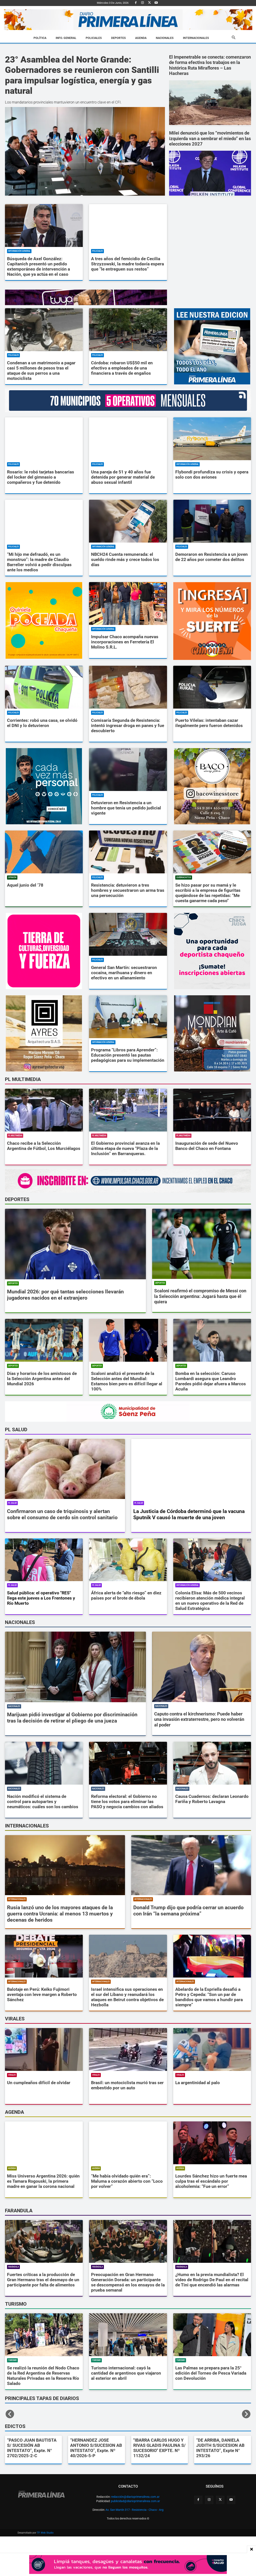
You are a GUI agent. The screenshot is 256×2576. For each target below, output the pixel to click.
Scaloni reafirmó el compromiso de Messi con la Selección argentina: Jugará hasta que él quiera (200, 1296)
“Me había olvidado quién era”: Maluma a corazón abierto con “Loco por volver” (127, 2181)
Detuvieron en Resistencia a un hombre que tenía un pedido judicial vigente (126, 808)
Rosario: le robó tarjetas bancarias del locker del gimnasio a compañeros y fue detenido (40, 477)
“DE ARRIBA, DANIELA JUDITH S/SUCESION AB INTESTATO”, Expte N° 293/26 (220, 2448)
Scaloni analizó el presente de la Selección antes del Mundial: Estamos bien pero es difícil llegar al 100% (126, 1381)
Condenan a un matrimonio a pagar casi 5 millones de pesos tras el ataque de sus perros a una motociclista (41, 370)
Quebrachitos (183, 877)
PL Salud (12, 1503)
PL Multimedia (15, 1135)
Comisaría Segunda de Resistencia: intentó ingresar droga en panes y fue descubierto (127, 725)
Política (40, 38)
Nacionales (165, 38)
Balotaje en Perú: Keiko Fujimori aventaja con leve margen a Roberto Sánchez (42, 1994)
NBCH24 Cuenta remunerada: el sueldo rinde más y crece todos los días (125, 559)
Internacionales (196, 38)
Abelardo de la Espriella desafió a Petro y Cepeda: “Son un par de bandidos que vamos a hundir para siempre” (209, 1997)
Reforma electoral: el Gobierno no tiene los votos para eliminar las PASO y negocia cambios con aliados (127, 1801)
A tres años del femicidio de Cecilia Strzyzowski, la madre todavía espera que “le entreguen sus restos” (127, 264)
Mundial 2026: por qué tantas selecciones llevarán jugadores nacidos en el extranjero (65, 1295)
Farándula (13, 2267)
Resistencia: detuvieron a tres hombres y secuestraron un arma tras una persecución (127, 890)
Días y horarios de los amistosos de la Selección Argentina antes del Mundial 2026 (42, 1378)
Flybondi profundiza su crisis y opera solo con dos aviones (211, 474)
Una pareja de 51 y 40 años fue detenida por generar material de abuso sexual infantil (123, 477)
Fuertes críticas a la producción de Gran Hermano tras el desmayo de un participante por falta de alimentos (43, 2279)
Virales (12, 2075)
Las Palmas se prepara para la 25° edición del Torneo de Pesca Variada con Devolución (210, 2373)
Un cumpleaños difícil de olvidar (38, 2082)
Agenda (141, 38)
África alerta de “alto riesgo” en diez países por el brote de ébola (126, 1595)
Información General (19, 251)
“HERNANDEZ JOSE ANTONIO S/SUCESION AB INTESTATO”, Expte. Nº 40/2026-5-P (96, 2448)
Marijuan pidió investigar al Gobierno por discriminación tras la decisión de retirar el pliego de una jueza (72, 1718)
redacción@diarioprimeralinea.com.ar (135, 2496)
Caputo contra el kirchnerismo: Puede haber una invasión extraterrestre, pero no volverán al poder (199, 1719)
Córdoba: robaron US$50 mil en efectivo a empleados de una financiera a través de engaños (122, 368)
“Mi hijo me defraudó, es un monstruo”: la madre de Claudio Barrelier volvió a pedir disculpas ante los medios (39, 562)
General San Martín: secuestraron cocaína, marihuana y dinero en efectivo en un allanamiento (124, 972)
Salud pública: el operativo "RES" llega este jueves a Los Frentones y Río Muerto (41, 1598)
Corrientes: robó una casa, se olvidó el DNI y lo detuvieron (42, 723)
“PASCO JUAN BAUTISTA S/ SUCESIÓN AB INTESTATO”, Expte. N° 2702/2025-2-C (31, 2448)
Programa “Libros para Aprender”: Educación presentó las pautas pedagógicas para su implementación (127, 1055)
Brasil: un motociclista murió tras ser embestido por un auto (127, 2085)
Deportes (118, 38)
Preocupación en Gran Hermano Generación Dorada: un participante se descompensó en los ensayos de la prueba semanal (128, 2282)
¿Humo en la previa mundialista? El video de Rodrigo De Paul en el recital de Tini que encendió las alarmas (211, 2279)
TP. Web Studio (45, 2532)
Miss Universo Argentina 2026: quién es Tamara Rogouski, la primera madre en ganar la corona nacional (43, 2181)
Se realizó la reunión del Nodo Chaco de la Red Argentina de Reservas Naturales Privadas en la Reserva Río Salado (43, 2375)
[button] (234, 38)
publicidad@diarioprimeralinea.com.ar (135, 2501)
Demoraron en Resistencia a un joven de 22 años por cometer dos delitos (211, 557)
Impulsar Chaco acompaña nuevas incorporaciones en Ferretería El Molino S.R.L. (124, 642)
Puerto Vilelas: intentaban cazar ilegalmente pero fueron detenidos (209, 723)
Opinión (12, 877)
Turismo (12, 2360)
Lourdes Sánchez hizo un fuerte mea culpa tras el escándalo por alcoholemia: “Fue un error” (211, 2181)
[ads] (86, 297)
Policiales (94, 38)
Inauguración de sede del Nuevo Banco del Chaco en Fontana (206, 1146)
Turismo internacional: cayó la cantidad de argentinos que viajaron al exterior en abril (126, 2373)
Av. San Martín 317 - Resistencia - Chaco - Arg (134, 2509)
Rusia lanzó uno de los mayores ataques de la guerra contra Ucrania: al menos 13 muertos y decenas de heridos (60, 1913)
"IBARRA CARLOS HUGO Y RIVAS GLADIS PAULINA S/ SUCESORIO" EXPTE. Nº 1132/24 (159, 2448)
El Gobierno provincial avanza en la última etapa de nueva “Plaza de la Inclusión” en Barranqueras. (125, 1148)
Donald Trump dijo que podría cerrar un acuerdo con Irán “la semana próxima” (188, 1910)
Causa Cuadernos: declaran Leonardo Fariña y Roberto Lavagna (212, 1799)
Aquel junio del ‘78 (25, 885)
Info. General (66, 38)
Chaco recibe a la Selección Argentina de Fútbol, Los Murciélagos (43, 1146)
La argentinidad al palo (197, 2082)
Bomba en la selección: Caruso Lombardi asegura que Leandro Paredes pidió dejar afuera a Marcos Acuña (210, 1381)
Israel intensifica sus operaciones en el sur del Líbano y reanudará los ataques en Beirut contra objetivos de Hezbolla (127, 1997)
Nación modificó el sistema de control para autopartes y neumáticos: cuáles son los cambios (42, 1801)
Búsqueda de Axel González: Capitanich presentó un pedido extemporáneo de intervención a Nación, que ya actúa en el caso (38, 266)
